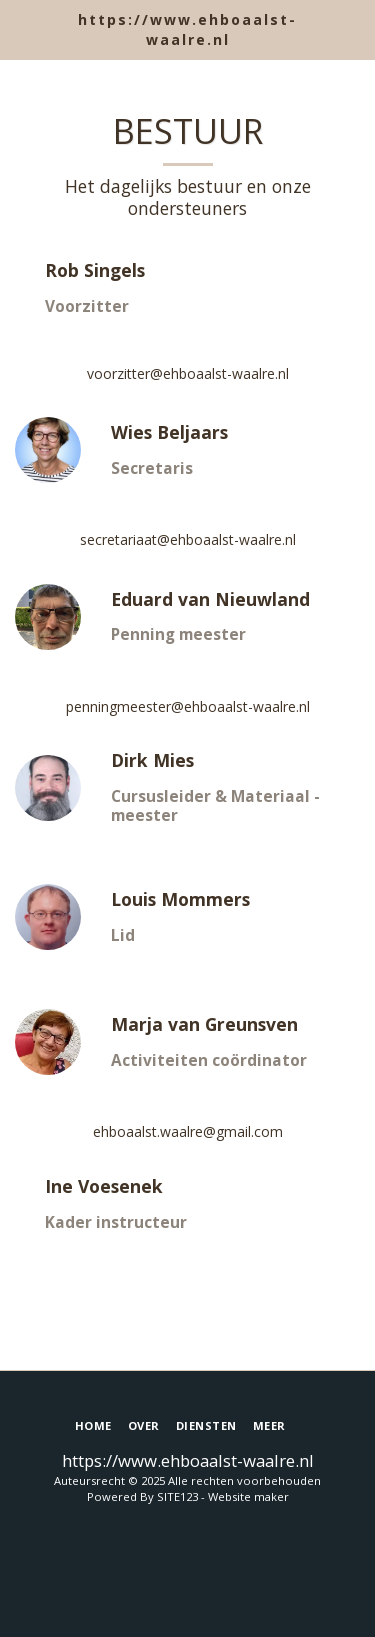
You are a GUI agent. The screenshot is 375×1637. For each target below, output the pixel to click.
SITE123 (177, 1496)
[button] (22, 28)
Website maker (248, 1496)
